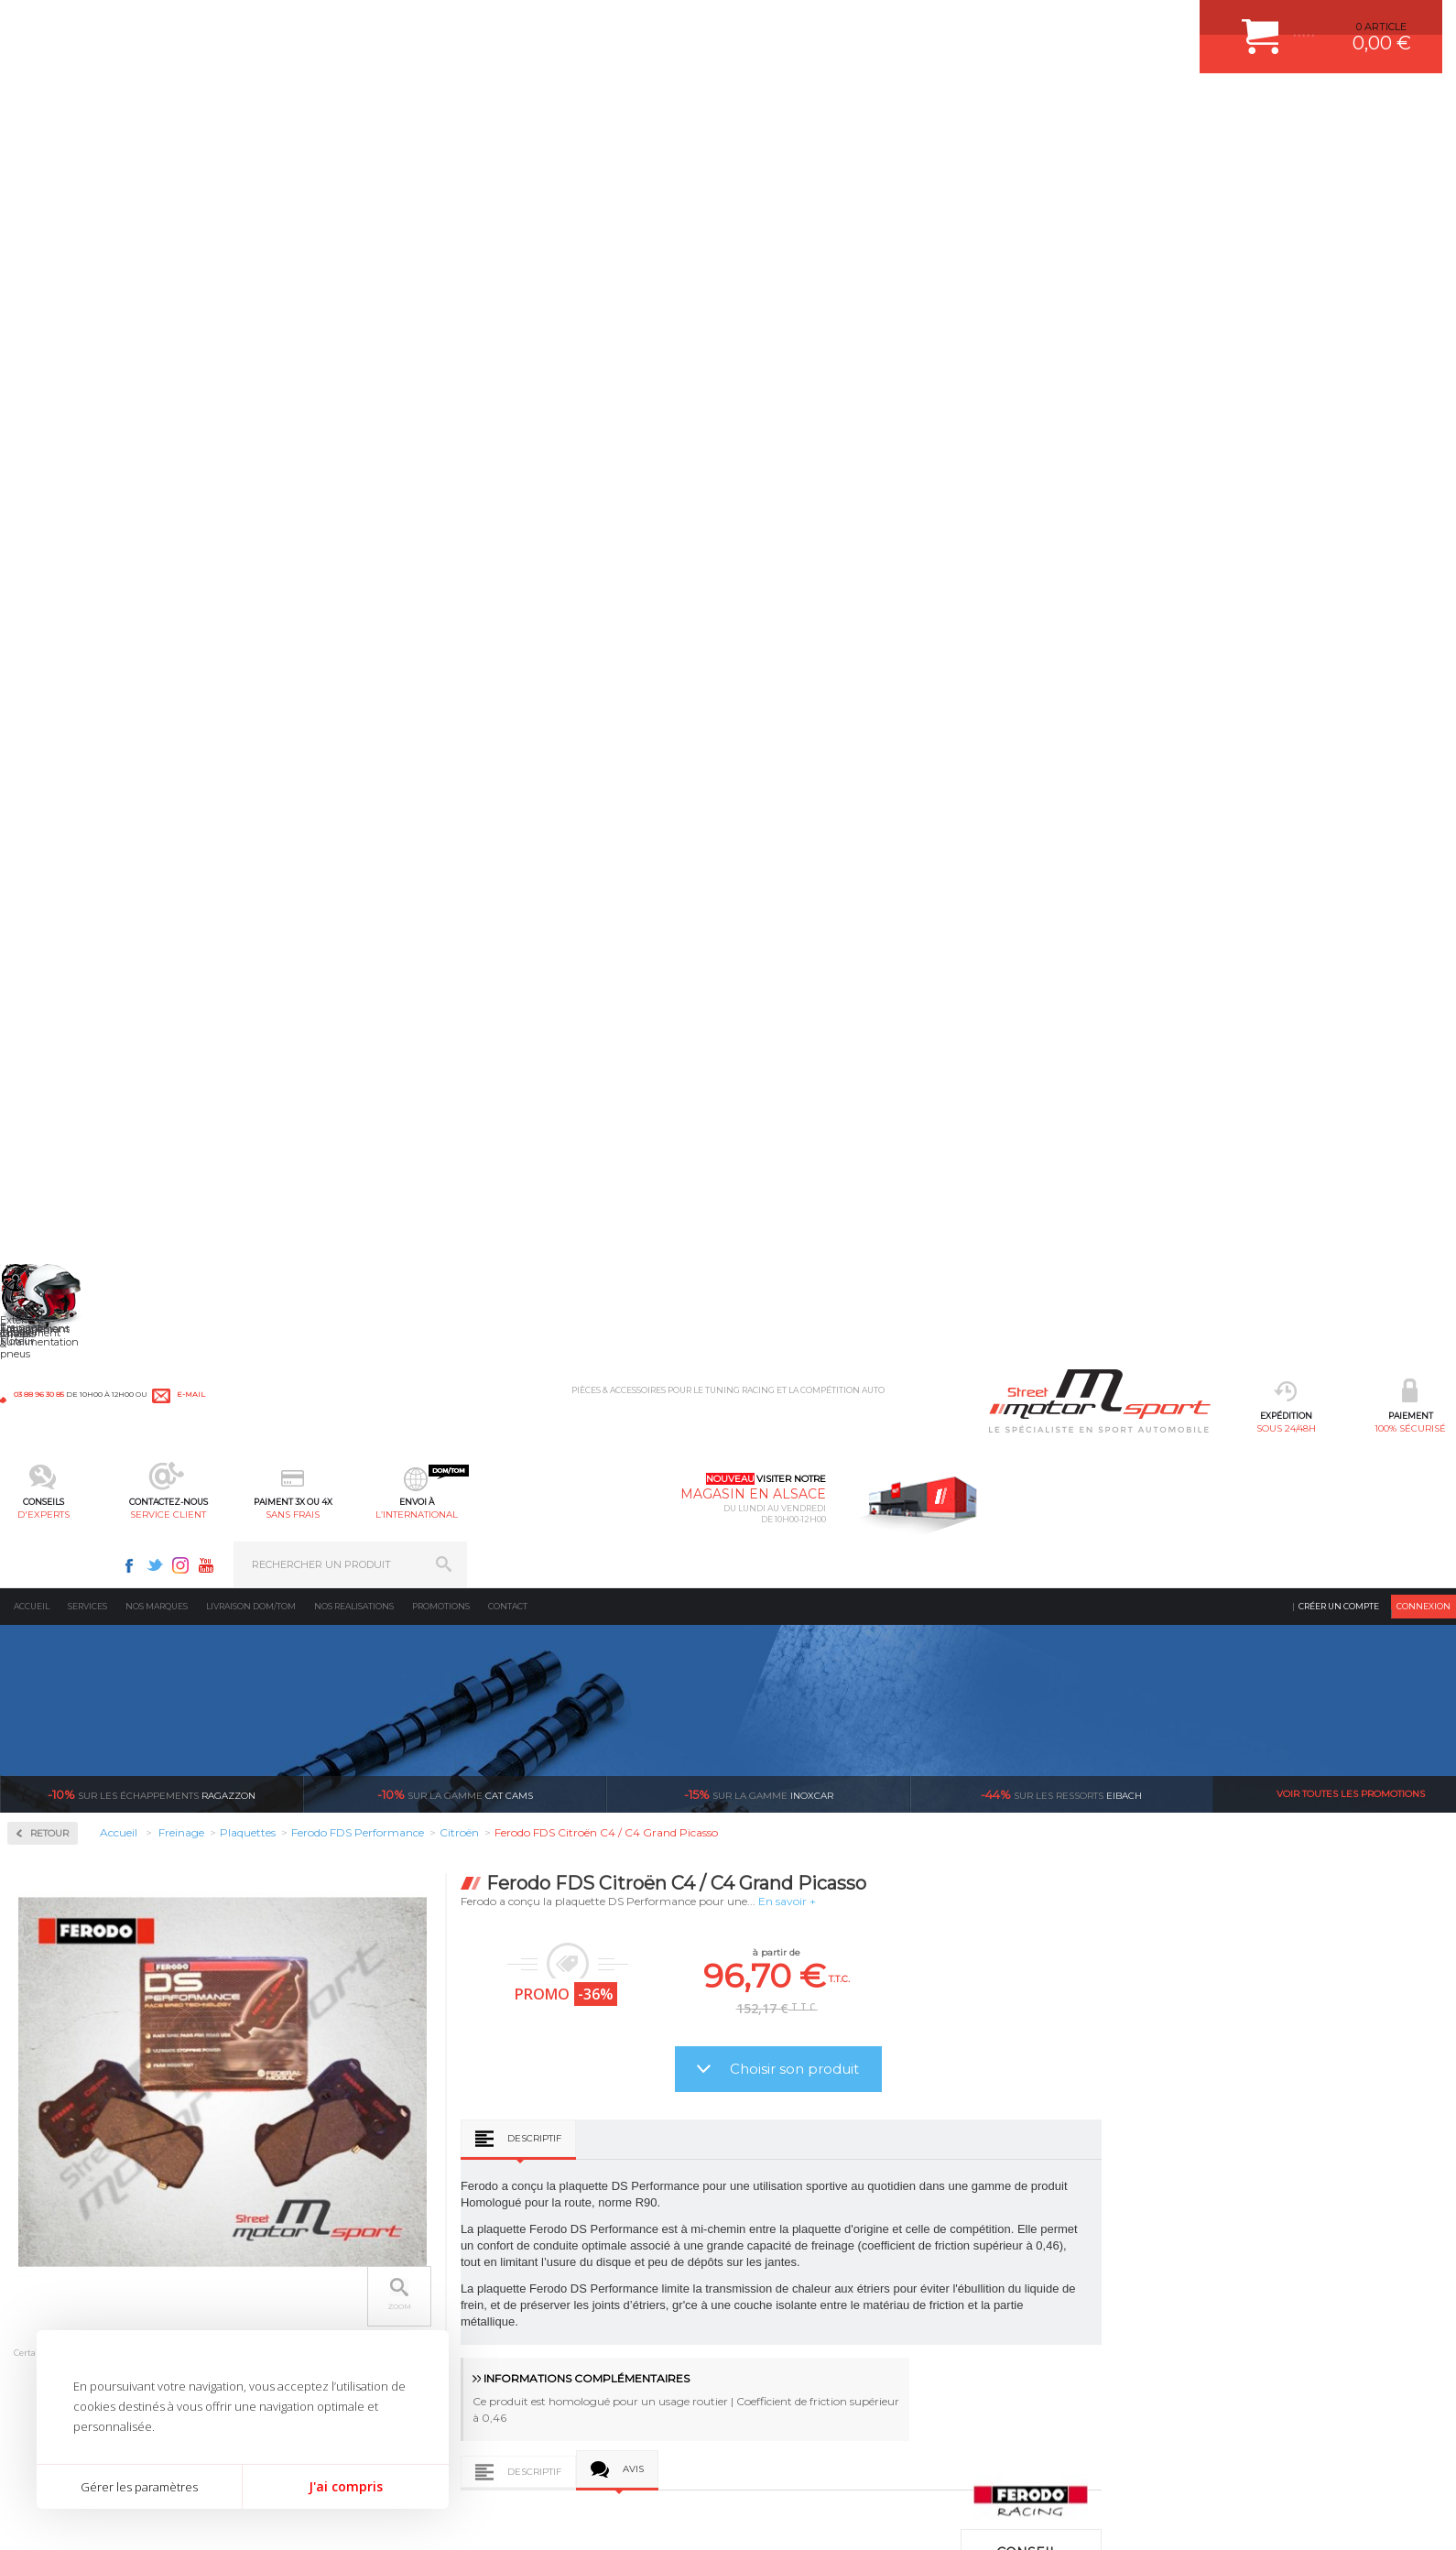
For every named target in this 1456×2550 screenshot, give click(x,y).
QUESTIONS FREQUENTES (808, 2342)
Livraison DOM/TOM (251, 151)
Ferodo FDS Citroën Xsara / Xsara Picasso (718, 1798)
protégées (1101, 2009)
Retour (346, 378)
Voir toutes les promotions (1351, 338)
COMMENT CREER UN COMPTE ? (823, 2204)
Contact (507, 151)
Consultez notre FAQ (1112, 2341)
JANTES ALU (544, 2273)
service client (666, 106)
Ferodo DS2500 (69, 637)
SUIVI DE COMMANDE (796, 2273)
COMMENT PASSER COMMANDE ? (826, 2227)
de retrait (857, 2009)
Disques (52, 526)
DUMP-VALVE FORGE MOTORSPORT (603, 2342)
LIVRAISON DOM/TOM (796, 2319)
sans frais (790, 106)
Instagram (1170, 24)
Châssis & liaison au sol (334, 2273)
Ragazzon (151, 339)
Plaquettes (65, 585)
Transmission (305, 2250)
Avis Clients (1366, 2460)
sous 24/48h (295, 106)
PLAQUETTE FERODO (566, 2204)
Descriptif (831, 683)
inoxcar (758, 339)
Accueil (31, 151)
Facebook (1119, 24)
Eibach (1061, 339)
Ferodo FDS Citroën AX (427, 1798)
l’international (913, 106)
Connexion (1423, 151)
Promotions (441, 151)
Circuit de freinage (89, 467)
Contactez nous (1074, 2293)
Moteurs (291, 2181)
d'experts (542, 106)
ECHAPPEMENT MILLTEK (575, 2250)
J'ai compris (346, 2486)
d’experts (615, 2009)
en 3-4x (372, 2009)
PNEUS (531, 2296)
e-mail (404, 24)
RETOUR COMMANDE (795, 2296)
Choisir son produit (1091, 613)
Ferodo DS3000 (69, 659)
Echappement (305, 2227)
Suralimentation (315, 2204)
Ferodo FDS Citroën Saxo (1007, 1798)
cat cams (455, 339)
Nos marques (156, 151)
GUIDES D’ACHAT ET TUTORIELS (822, 2365)
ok (1426, 2190)
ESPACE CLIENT (781, 2181)
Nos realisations (354, 151)
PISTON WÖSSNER (560, 2227)
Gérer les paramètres (139, 2487)
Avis (929, 1013)
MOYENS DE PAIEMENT (800, 2250)
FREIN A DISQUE (554, 2387)
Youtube (1196, 24)
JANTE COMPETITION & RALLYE (590, 2365)
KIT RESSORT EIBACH (567, 2319)
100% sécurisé (418, 106)
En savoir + (1084, 445)
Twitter (1144, 24)
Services (87, 151)
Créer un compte (1338, 151)
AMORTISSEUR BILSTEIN (575, 2181)
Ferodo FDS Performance (95, 681)
